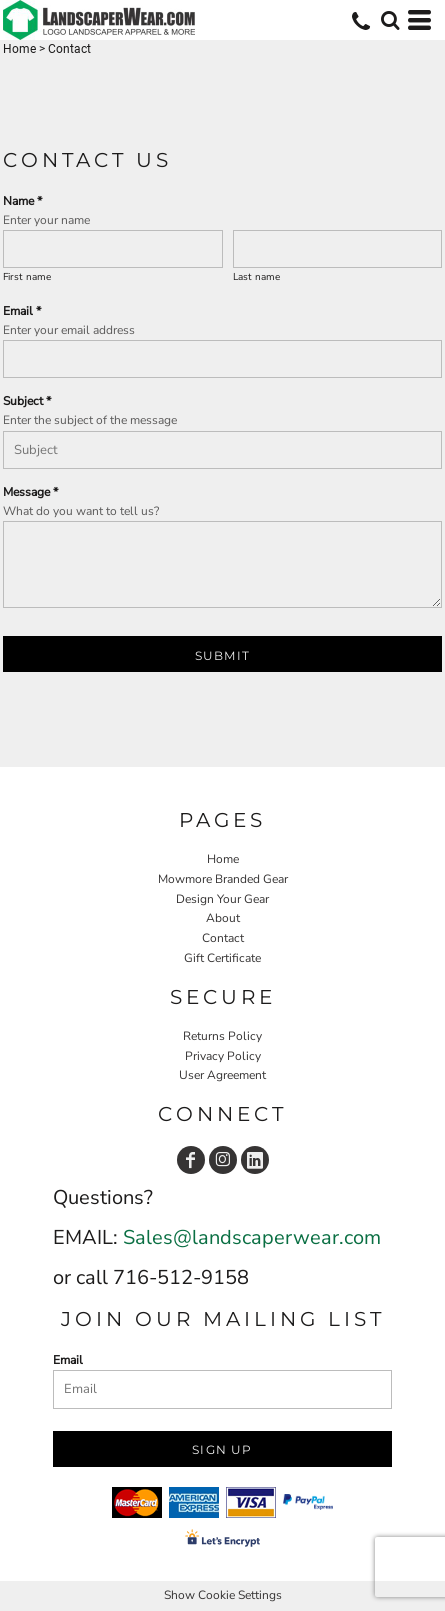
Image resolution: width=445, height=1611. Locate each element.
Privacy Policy (223, 1056)
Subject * (27, 401)
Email (68, 1360)
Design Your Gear (222, 899)
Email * (22, 311)
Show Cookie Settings (223, 1595)
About (223, 918)
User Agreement (222, 1075)
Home (19, 49)
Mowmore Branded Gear (223, 879)
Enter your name (46, 220)
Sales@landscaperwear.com (252, 1237)
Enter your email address (69, 330)
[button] (390, 20)
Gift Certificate (222, 958)
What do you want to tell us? (81, 511)
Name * (22, 201)
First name (27, 277)
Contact (223, 938)
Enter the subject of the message (90, 420)
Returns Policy (222, 1036)
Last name (256, 277)
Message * (30, 492)
